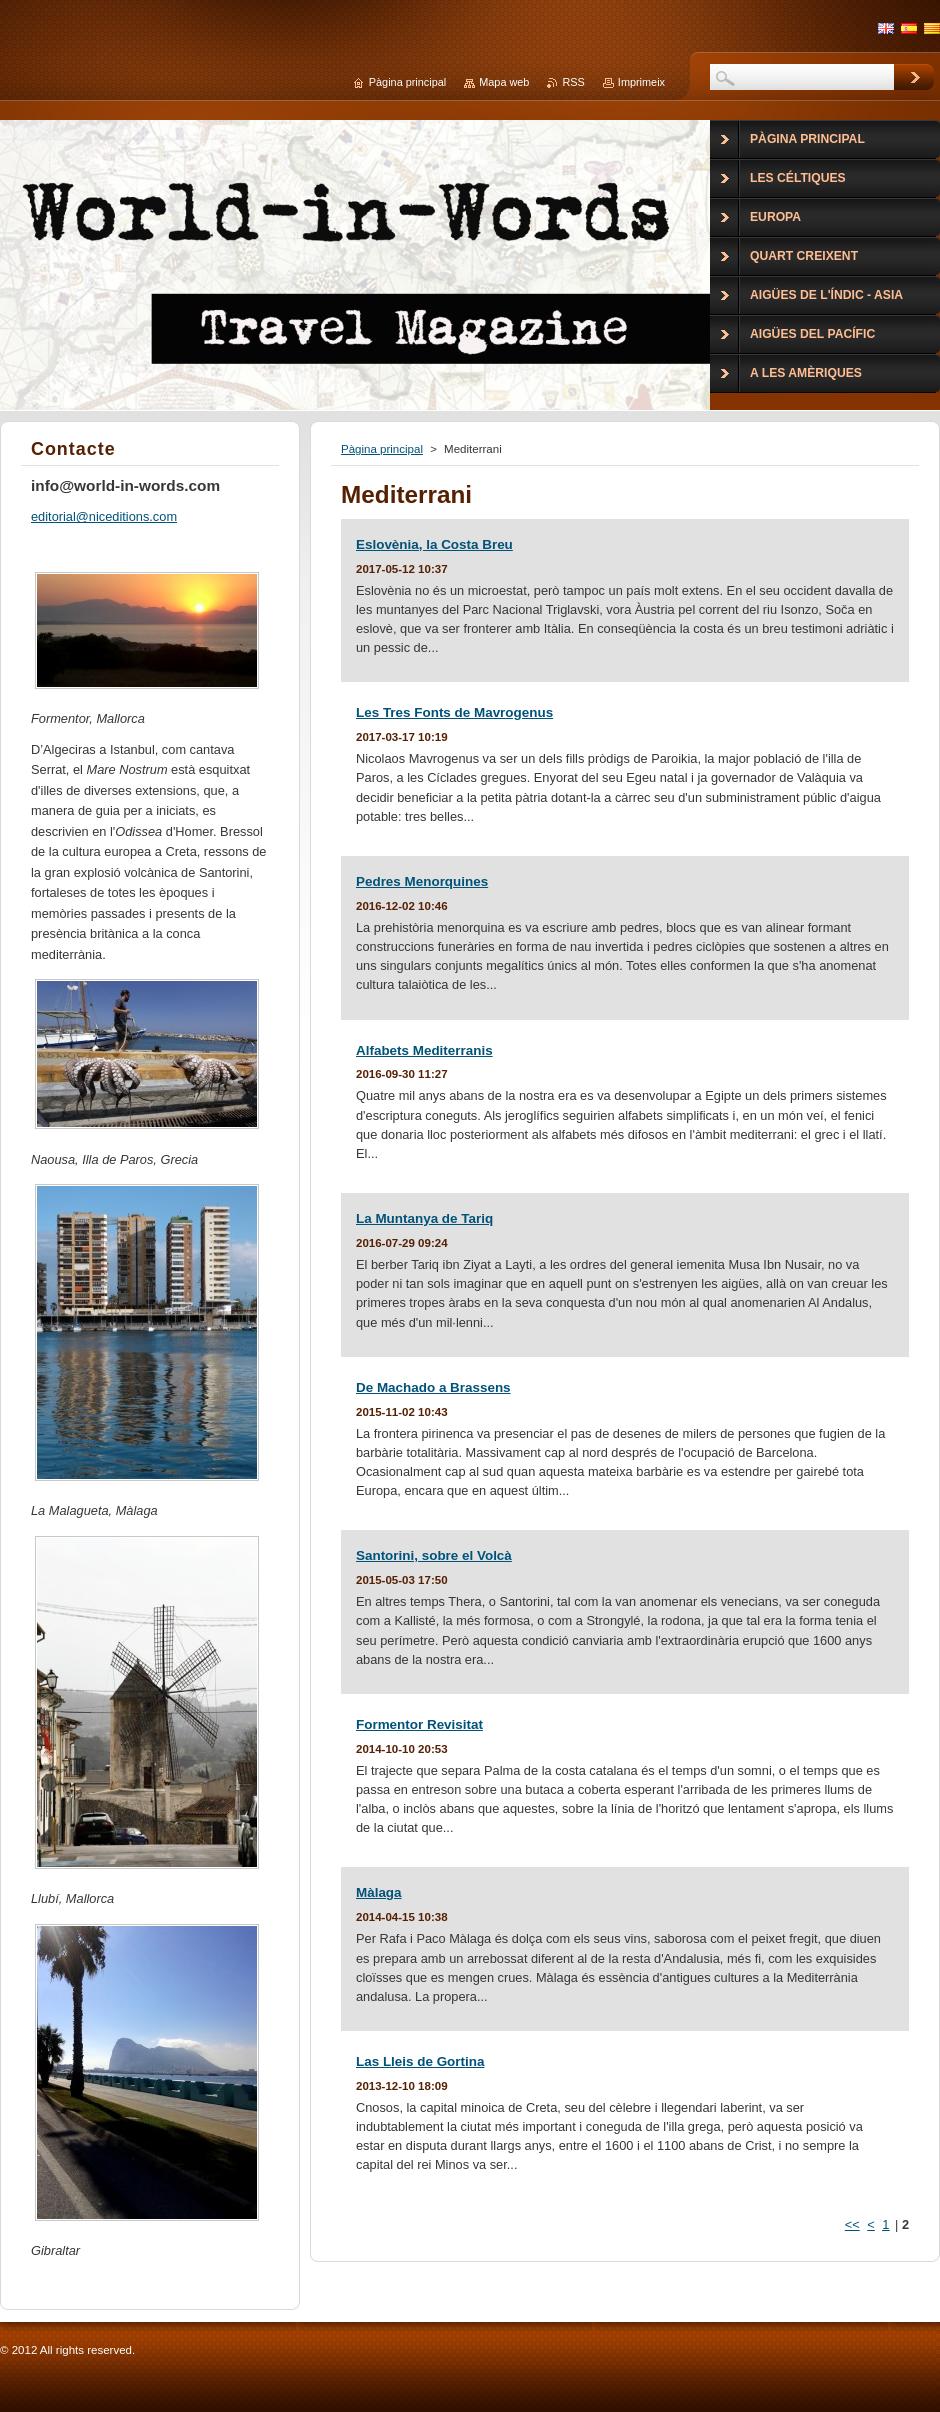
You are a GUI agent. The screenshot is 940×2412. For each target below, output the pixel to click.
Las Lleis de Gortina (420, 2061)
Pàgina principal (382, 449)
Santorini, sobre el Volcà (434, 1555)
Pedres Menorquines (422, 881)
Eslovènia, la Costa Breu (434, 544)
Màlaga (379, 1892)
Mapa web (504, 82)
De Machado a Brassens (433, 1387)
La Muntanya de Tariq (424, 1218)
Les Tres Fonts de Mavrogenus (454, 712)
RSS (573, 82)
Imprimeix (641, 82)
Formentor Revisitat (419, 1724)
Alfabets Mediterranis (424, 1050)
